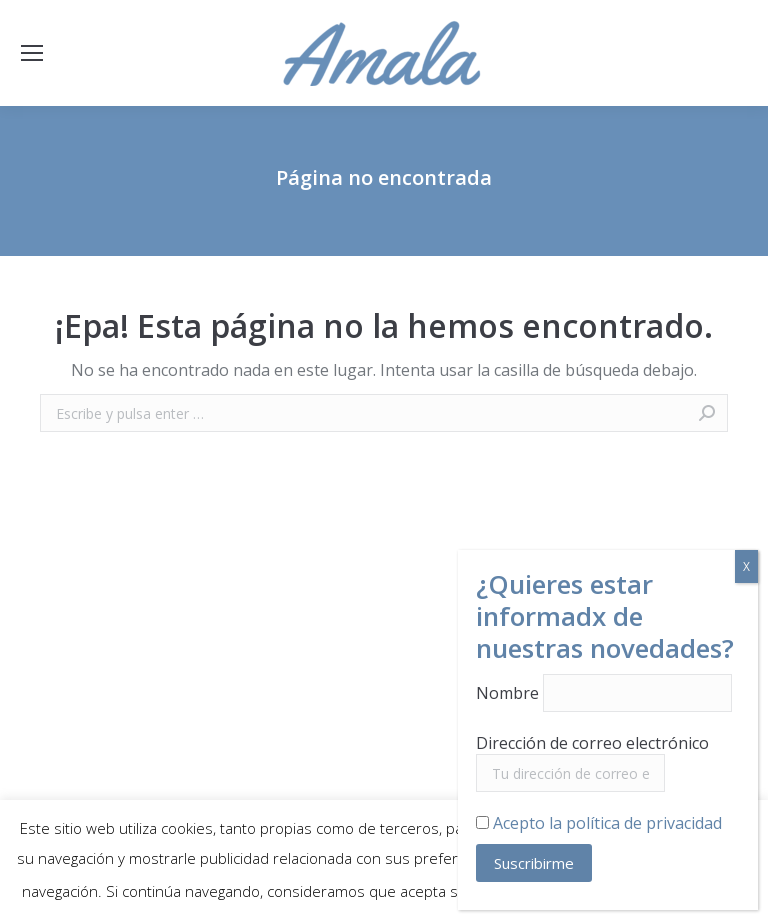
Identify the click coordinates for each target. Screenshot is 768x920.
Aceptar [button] (711, 892)
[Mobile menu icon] (32, 53)
